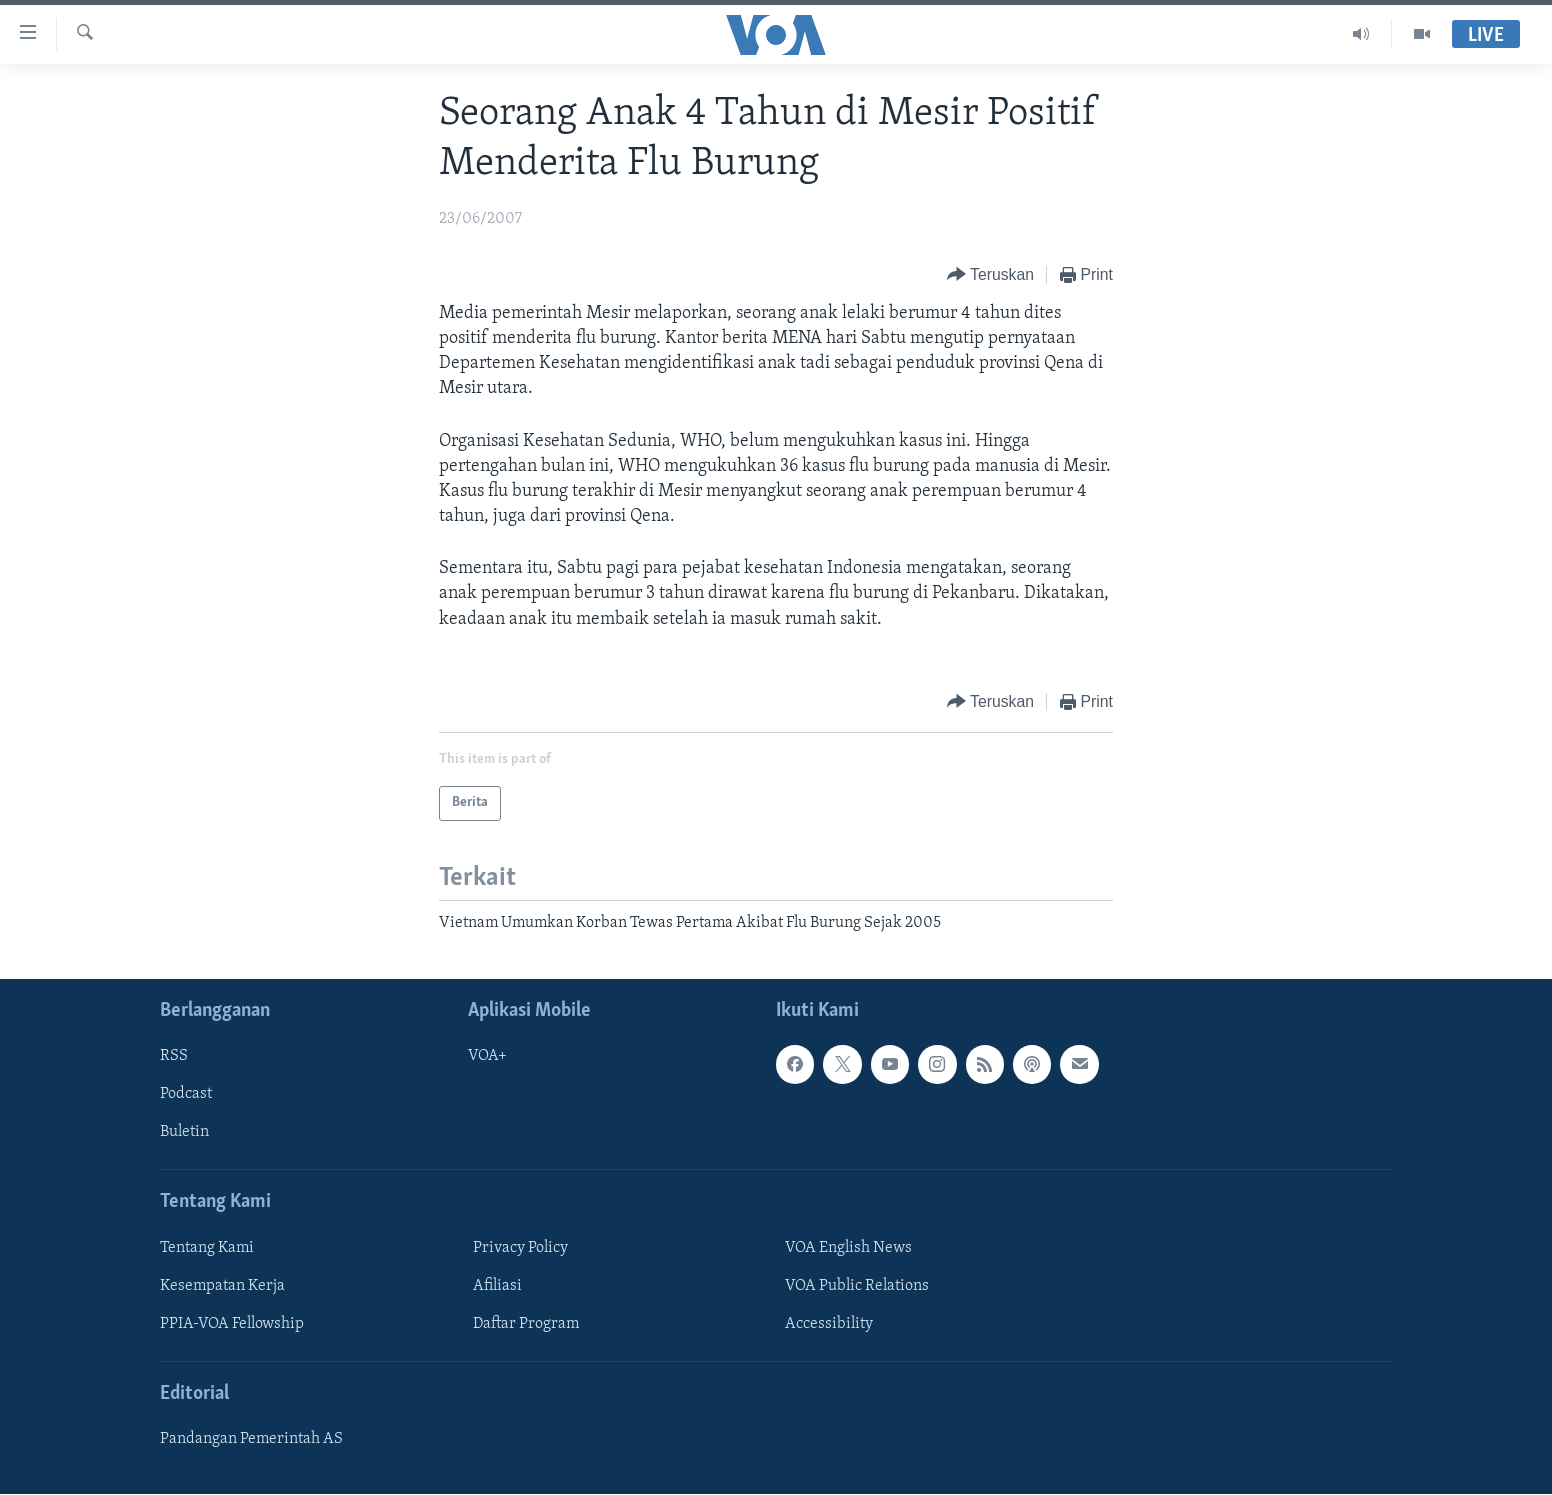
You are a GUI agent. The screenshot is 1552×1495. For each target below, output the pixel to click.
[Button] (990, 275)
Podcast (186, 1095)
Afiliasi (497, 1286)
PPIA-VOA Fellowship (232, 1324)
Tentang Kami (207, 1248)
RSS (174, 1057)
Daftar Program (526, 1324)
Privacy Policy (520, 1248)
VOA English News (848, 1248)
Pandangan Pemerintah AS (251, 1440)
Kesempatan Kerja (222, 1286)
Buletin (184, 1133)
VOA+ (487, 1057)
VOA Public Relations (857, 1286)
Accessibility (829, 1324)
